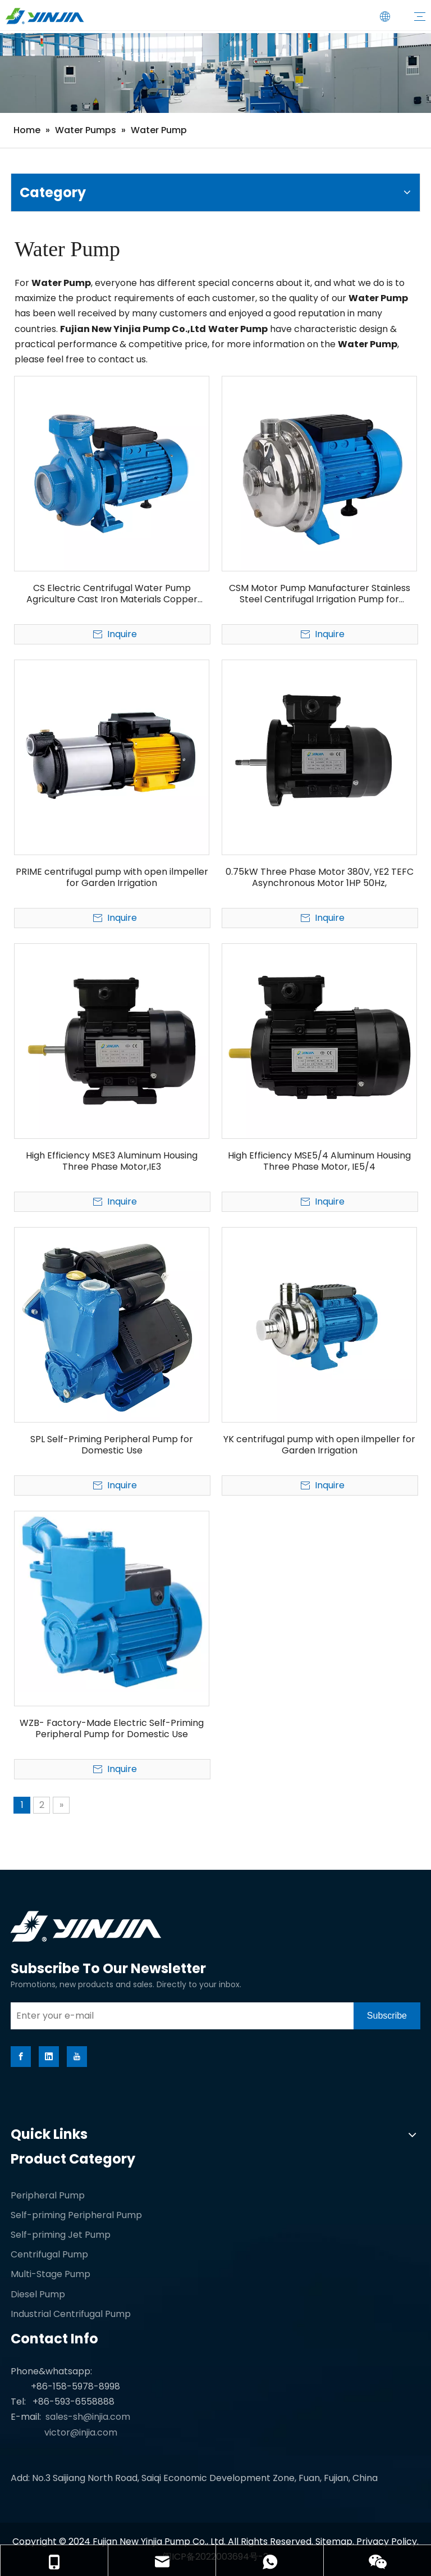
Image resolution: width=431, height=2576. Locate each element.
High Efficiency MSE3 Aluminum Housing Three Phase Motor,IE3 (112, 1161)
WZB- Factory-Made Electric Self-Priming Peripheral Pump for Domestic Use (112, 1729)
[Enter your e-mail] (179, 2015)
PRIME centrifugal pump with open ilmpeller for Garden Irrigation (112, 877)
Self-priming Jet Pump (61, 2234)
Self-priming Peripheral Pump (76, 2215)
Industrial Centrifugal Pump (71, 2313)
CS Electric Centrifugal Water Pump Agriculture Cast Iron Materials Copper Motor (112, 594)
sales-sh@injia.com (87, 2416)
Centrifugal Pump (49, 2254)
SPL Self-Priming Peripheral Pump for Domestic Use (111, 1445)
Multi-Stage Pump (50, 2274)
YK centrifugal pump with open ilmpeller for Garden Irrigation (319, 1445)
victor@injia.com (80, 2432)
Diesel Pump (38, 2294)
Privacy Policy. (387, 2541)
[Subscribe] (387, 2015)
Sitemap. (335, 2541)
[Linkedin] (49, 2056)
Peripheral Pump (48, 2195)
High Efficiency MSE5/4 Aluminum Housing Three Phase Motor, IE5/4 (319, 1161)
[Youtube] (77, 2056)
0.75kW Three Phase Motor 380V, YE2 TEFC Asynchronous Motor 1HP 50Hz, (320, 877)
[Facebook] (21, 2056)
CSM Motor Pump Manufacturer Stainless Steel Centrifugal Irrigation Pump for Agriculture (319, 594)
